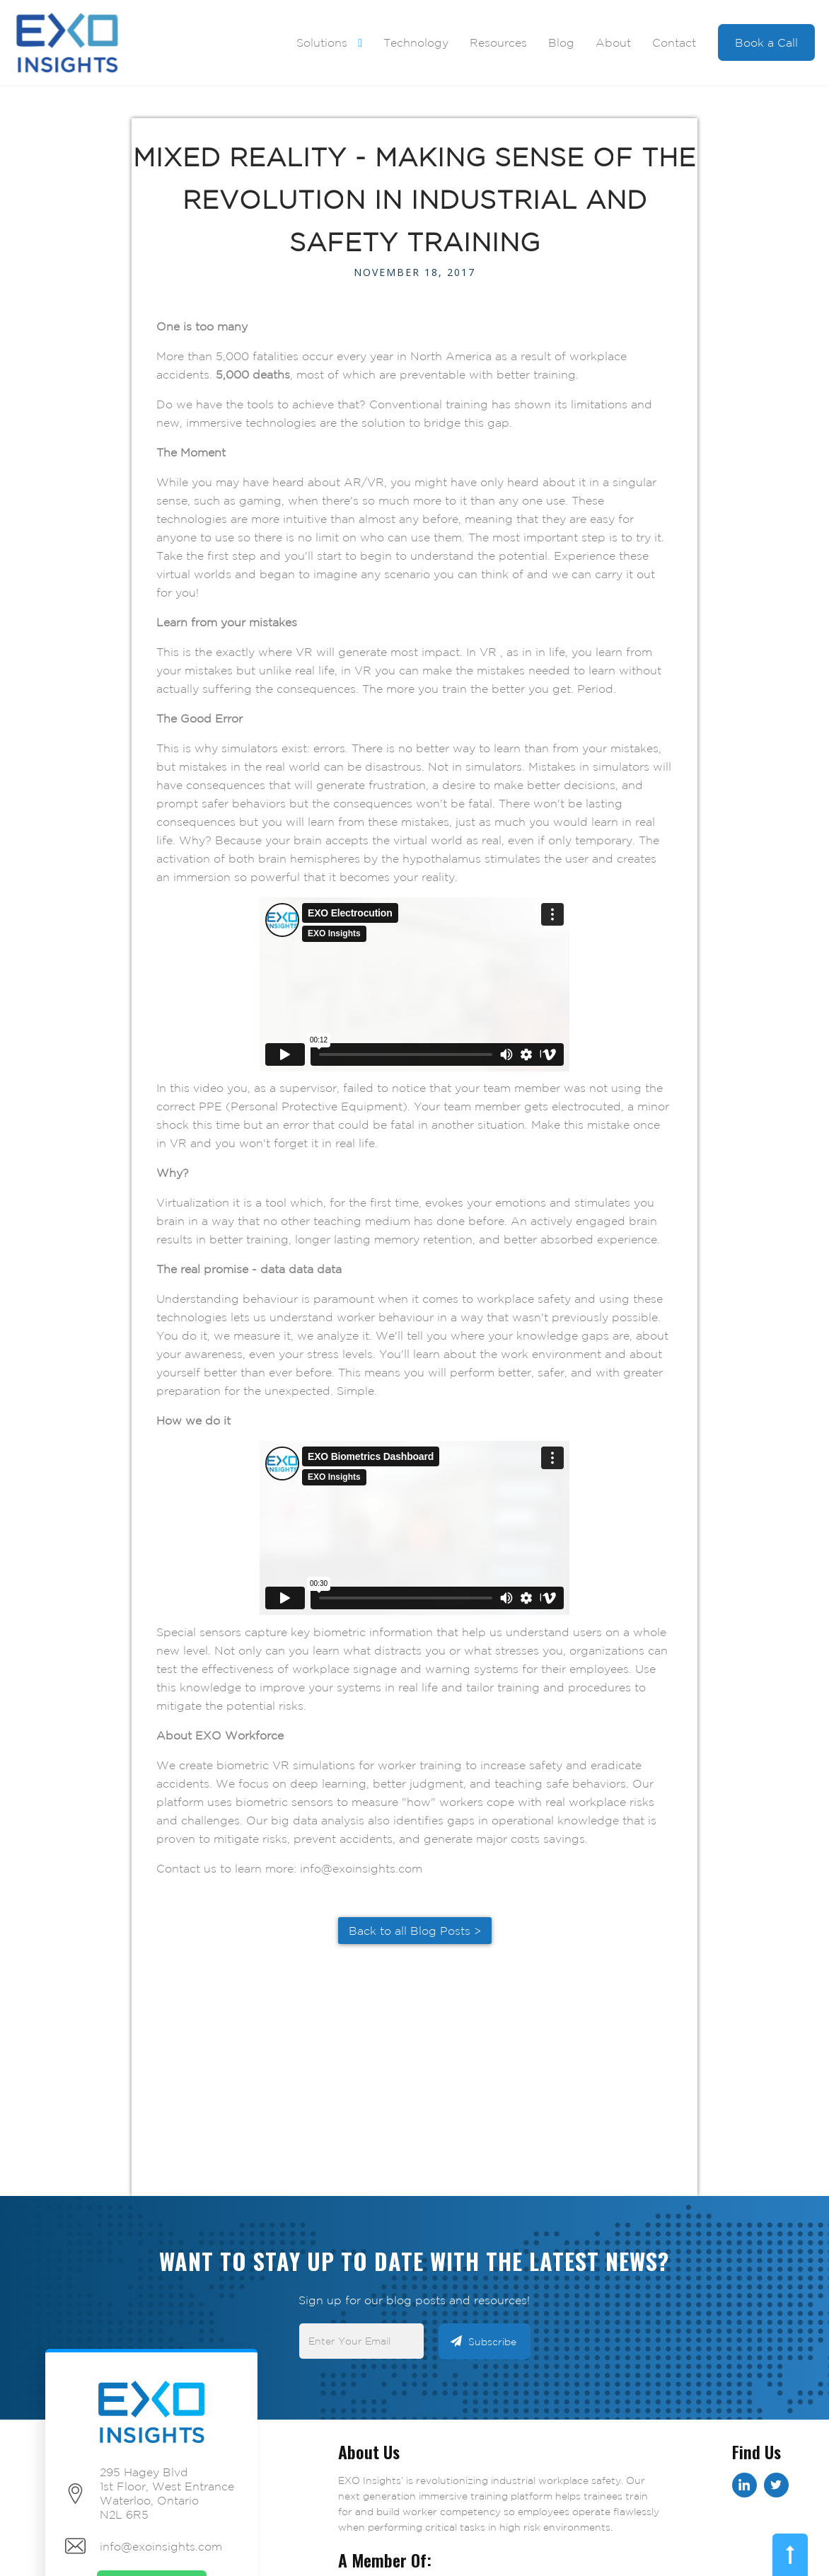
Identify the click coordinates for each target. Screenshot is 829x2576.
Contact (674, 42)
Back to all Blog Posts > (415, 1930)
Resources (498, 42)
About (613, 42)
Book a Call (766, 42)
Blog (561, 42)
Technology (415, 42)
